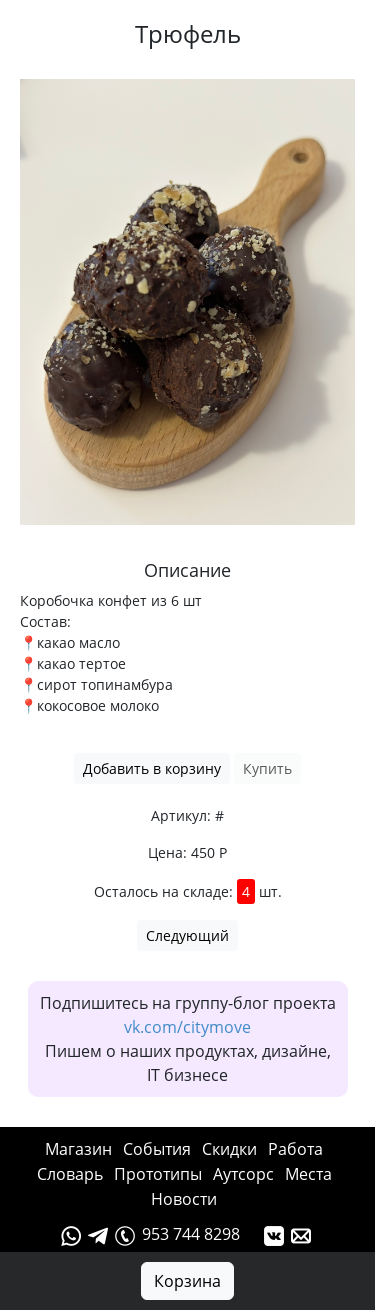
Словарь (70, 1174)
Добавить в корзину (152, 768)
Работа (295, 1149)
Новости (184, 1199)
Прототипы (158, 1174)
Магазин (78, 1149)
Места (308, 1174)
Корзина (187, 1281)
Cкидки (229, 1149)
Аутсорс (243, 1174)
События (157, 1149)
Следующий (187, 935)
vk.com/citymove (187, 1027)
